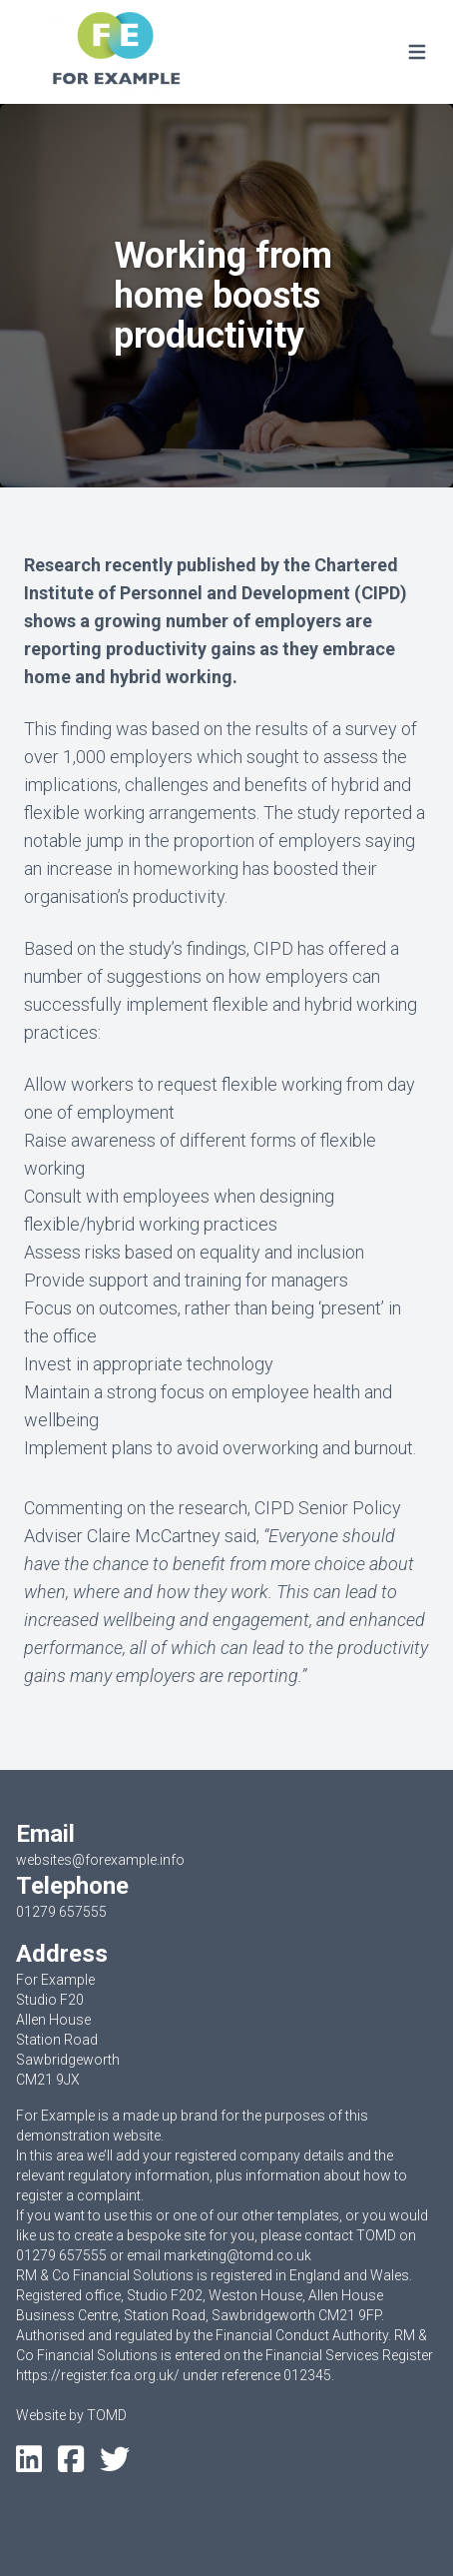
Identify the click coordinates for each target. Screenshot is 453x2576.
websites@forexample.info (100, 1860)
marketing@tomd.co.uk (237, 2255)
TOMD (107, 2415)
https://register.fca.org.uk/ (98, 2375)
